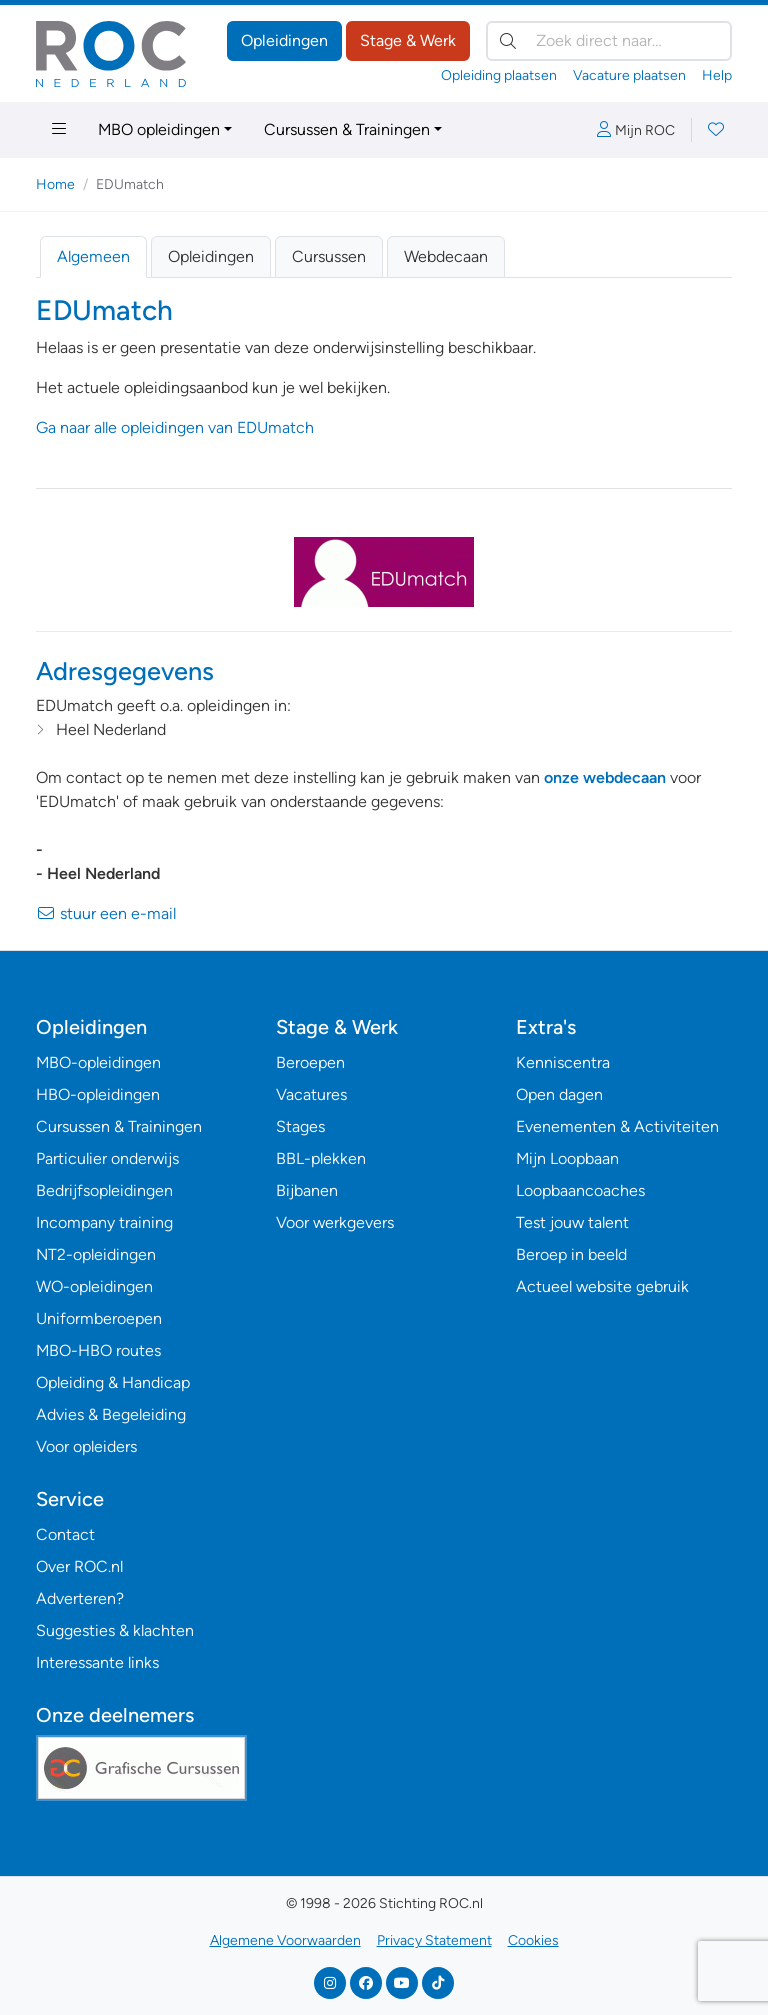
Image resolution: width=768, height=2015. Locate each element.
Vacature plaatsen (629, 75)
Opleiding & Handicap (113, 1382)
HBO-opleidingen (98, 1094)
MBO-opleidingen (98, 1062)
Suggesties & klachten (115, 1630)
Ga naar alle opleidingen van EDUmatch (175, 427)
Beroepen (310, 1062)
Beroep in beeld (571, 1254)
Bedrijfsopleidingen (104, 1190)
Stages (300, 1126)
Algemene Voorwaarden (285, 1940)
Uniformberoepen (99, 1318)
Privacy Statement (434, 1940)
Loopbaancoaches (580, 1190)
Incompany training (104, 1222)
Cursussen (329, 256)
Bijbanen (307, 1190)
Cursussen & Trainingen (347, 129)
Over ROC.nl (79, 1566)
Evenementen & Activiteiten (617, 1126)
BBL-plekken (321, 1158)
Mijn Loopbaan (567, 1158)
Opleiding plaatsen (499, 75)
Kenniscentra (563, 1062)
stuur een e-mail (106, 913)
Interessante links (97, 1662)
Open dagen (559, 1094)
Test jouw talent (572, 1222)
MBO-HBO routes (98, 1350)
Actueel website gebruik (602, 1286)
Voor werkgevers (335, 1222)
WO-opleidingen (94, 1286)
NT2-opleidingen (96, 1254)
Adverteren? (80, 1598)
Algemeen (93, 256)
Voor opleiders (86, 1446)
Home (55, 184)
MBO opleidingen (159, 129)
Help (717, 75)
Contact (65, 1534)
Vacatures (311, 1094)
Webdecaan (446, 256)
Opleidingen (284, 40)
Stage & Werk (408, 40)
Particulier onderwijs (107, 1158)
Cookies (533, 1940)
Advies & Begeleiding (111, 1414)
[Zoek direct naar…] (609, 41)
